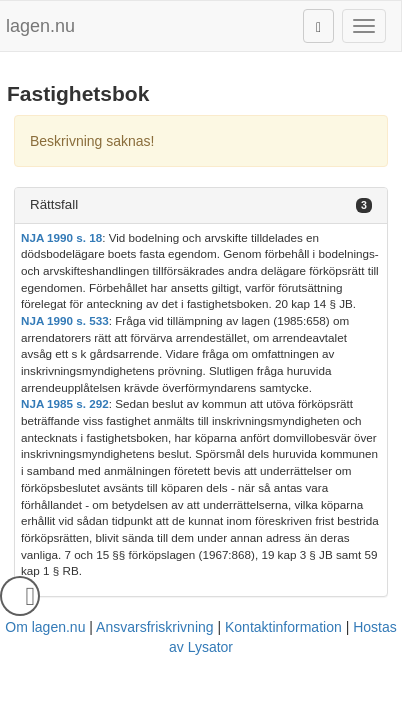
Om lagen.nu (45, 627)
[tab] (201, 205)
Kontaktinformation (283, 627)
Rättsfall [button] (54, 204)
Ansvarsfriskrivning (154, 627)
